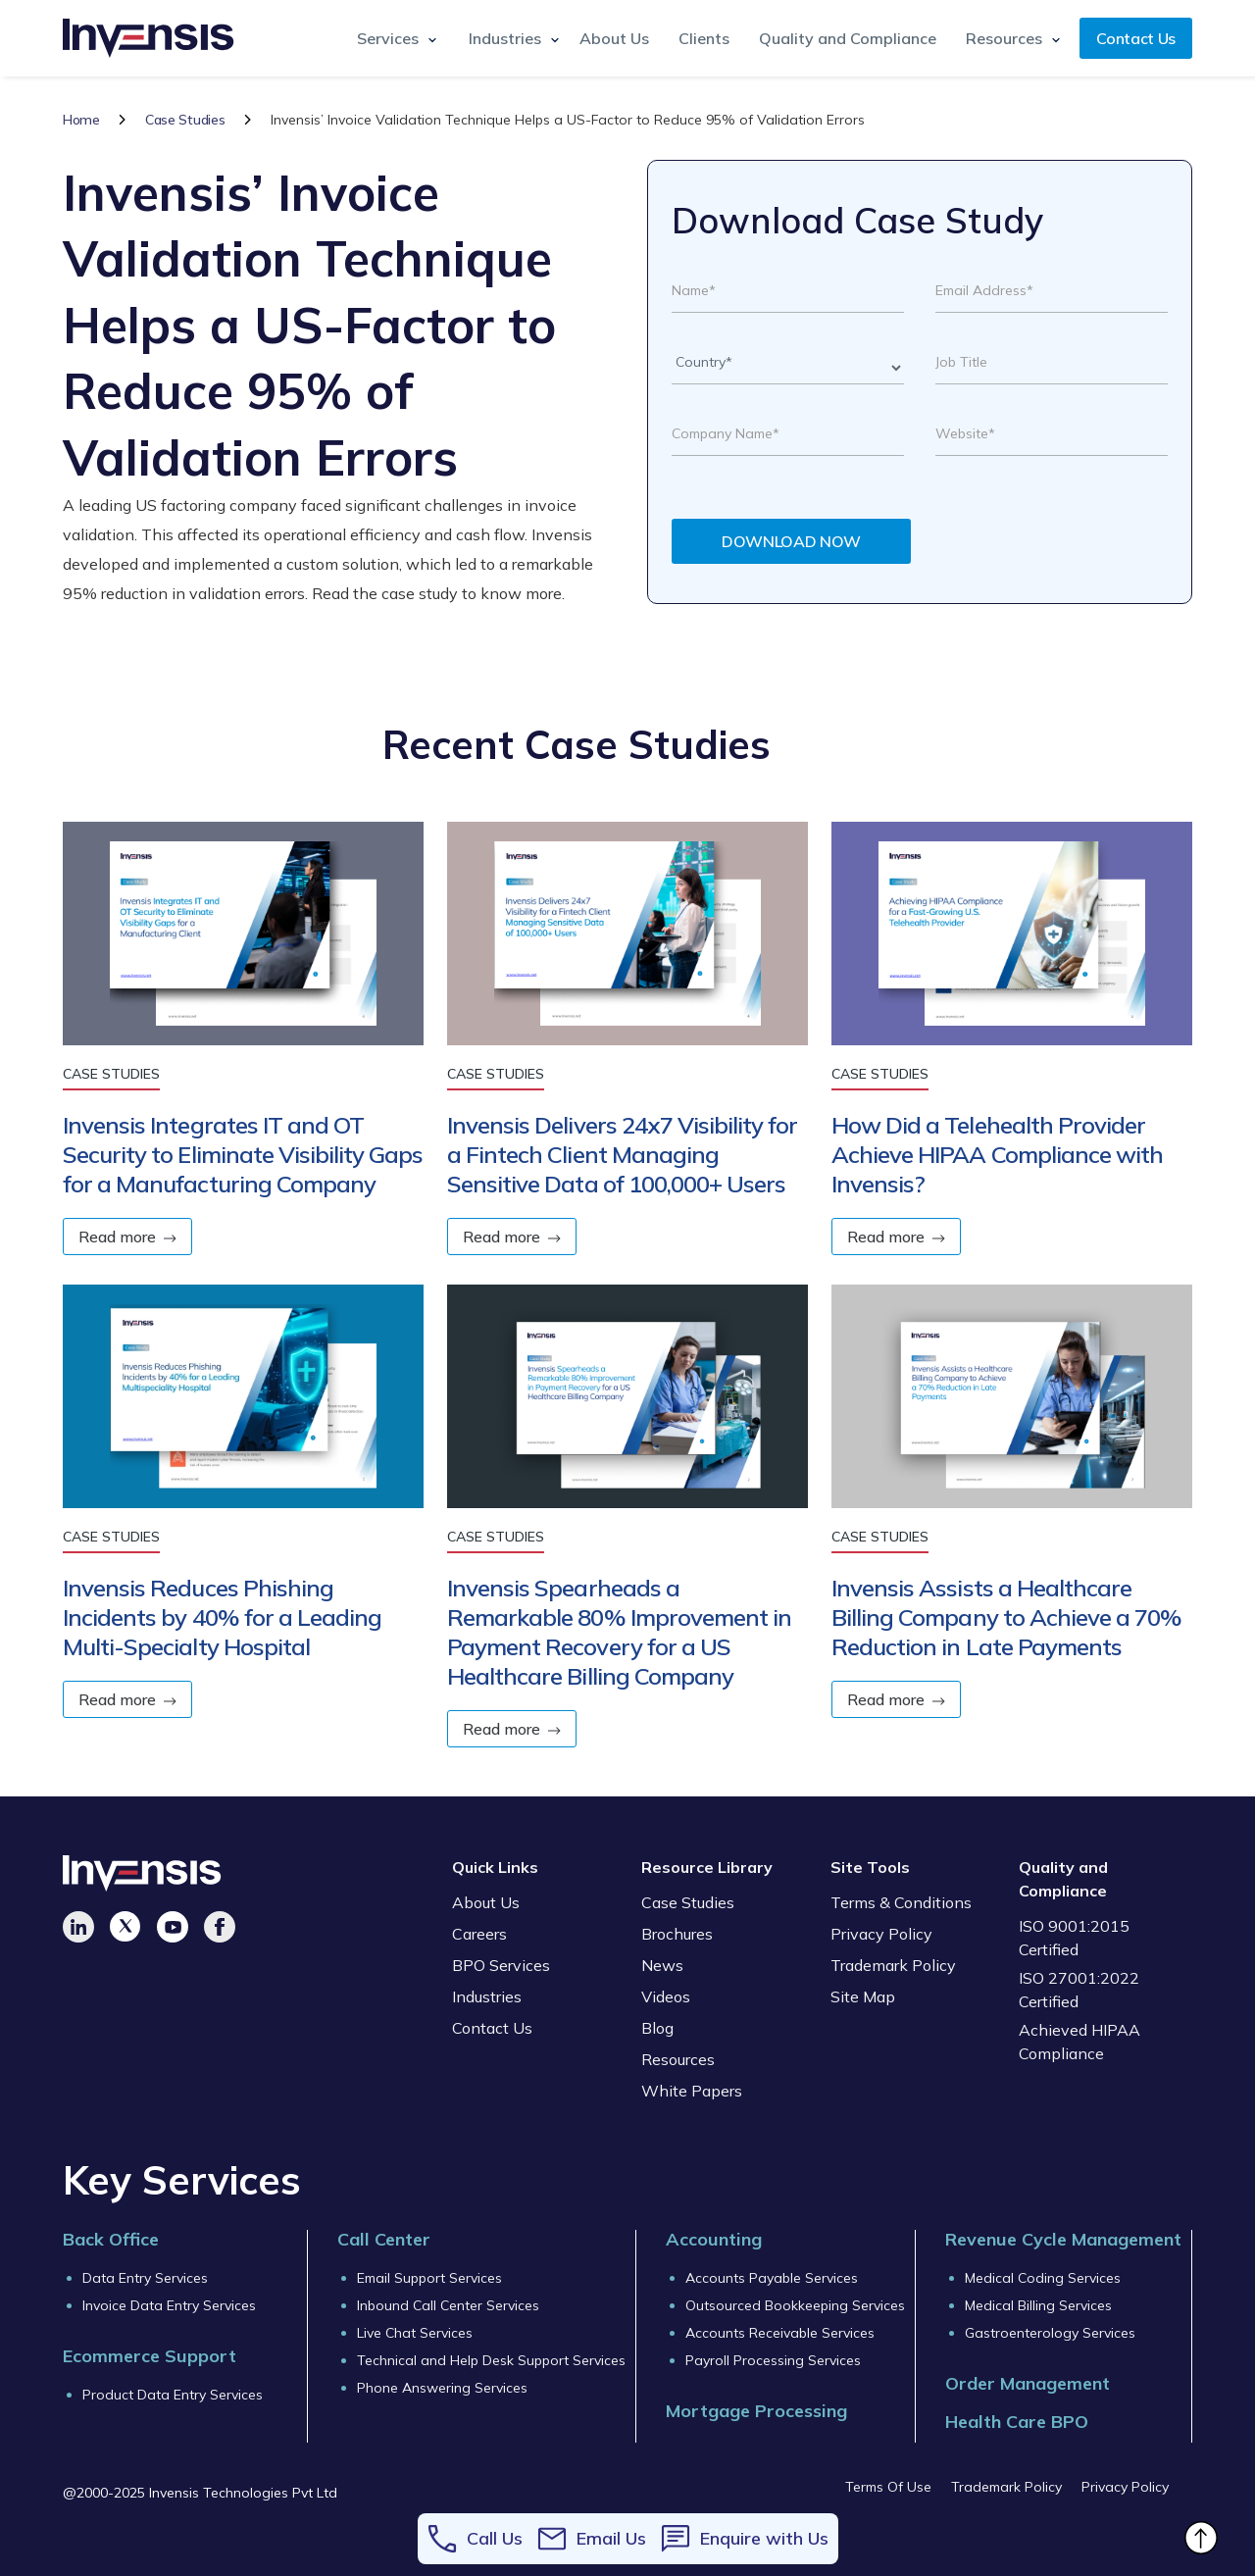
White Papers (691, 2090)
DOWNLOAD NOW (791, 541)
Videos (665, 1996)
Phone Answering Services (442, 2388)
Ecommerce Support (149, 2356)
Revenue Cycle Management (1063, 2239)
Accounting (714, 2239)
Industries (487, 1996)
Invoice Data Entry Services (169, 2305)
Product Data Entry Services (172, 2394)
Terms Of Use (888, 2487)
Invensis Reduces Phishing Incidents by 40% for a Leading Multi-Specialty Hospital (222, 1617)
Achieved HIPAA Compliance (1079, 2041)
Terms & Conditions (901, 1902)
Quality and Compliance (847, 38)
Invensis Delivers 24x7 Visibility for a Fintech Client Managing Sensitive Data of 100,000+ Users (622, 1154)
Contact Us (1136, 38)
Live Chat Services (415, 2333)
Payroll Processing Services (773, 2360)
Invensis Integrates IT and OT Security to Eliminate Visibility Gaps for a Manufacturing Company (243, 1154)
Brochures (677, 1934)
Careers (479, 1934)
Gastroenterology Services (1050, 2333)
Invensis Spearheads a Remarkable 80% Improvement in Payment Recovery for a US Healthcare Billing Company (619, 1632)
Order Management (1027, 2383)
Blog (657, 2028)
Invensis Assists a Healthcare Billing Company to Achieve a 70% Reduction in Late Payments (1006, 1617)
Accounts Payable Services (771, 2278)
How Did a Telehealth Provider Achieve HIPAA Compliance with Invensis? (997, 1154)
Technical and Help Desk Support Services (491, 2360)
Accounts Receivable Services (780, 2333)
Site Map (862, 1996)
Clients (703, 38)
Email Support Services (429, 2278)
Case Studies (185, 119)
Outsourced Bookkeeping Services (795, 2305)
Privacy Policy (881, 1934)
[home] (148, 38)
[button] (392, 38)
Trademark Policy (893, 1965)
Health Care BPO (1016, 2421)
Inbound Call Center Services (448, 2305)
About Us (614, 38)
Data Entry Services (145, 2278)
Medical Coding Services (1043, 2278)
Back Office (111, 2239)
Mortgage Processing (756, 2411)
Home (81, 119)
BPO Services (501, 1965)
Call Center (383, 2239)
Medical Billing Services (1038, 2305)
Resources (678, 2059)
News (662, 1965)
